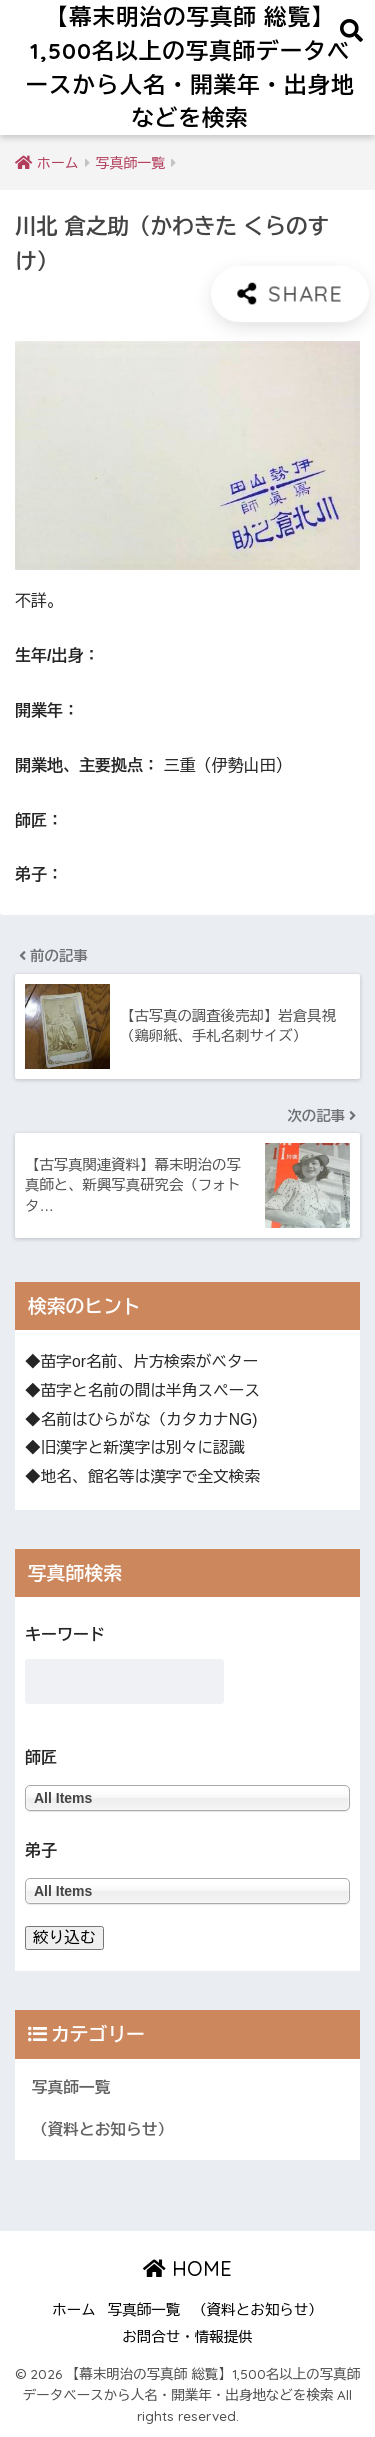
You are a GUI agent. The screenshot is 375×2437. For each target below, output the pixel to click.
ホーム (74, 2310)
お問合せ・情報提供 (187, 2337)
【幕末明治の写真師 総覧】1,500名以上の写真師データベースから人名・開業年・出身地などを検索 (190, 67)
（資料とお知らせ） (102, 2129)
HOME (187, 2268)
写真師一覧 (71, 2087)
